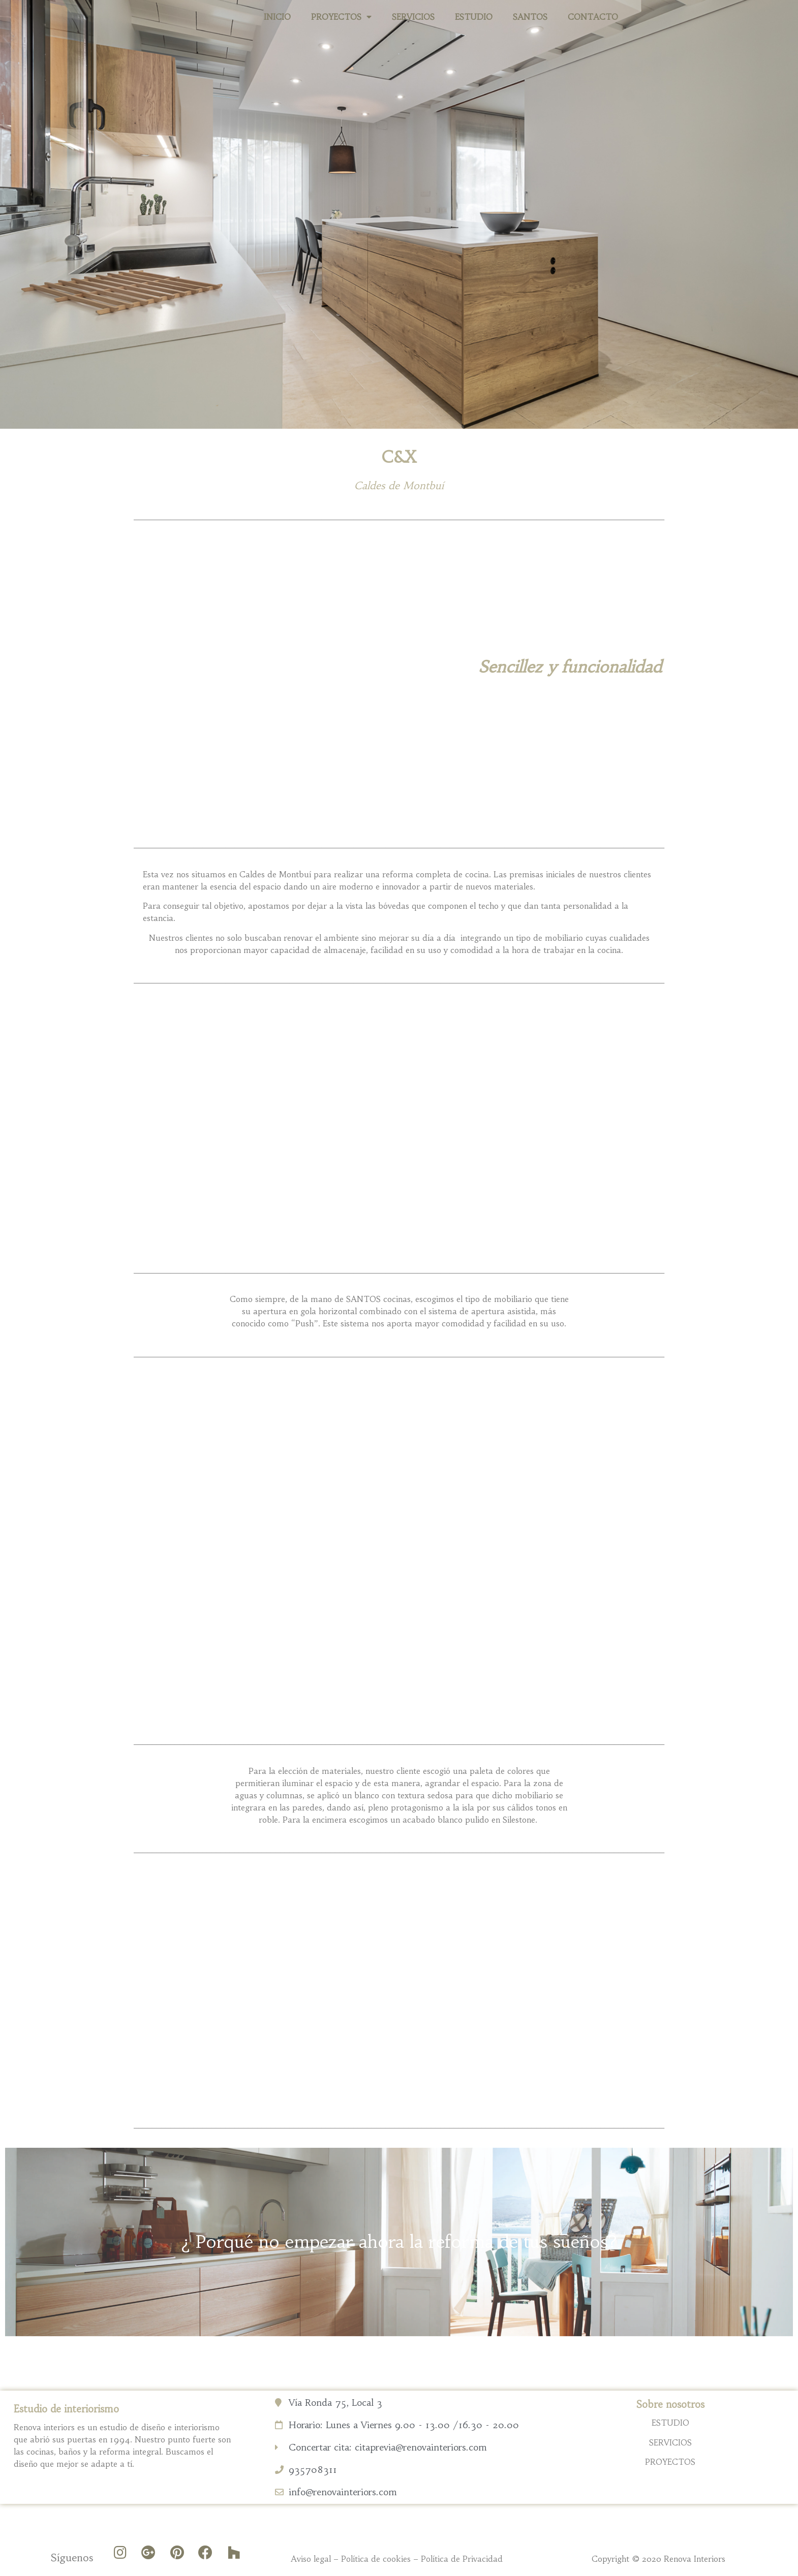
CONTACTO (593, 17)
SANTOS (530, 17)
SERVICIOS (413, 17)
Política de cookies (376, 2559)
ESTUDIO (474, 17)
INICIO (277, 17)
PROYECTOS (341, 17)
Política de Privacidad (462, 2559)
